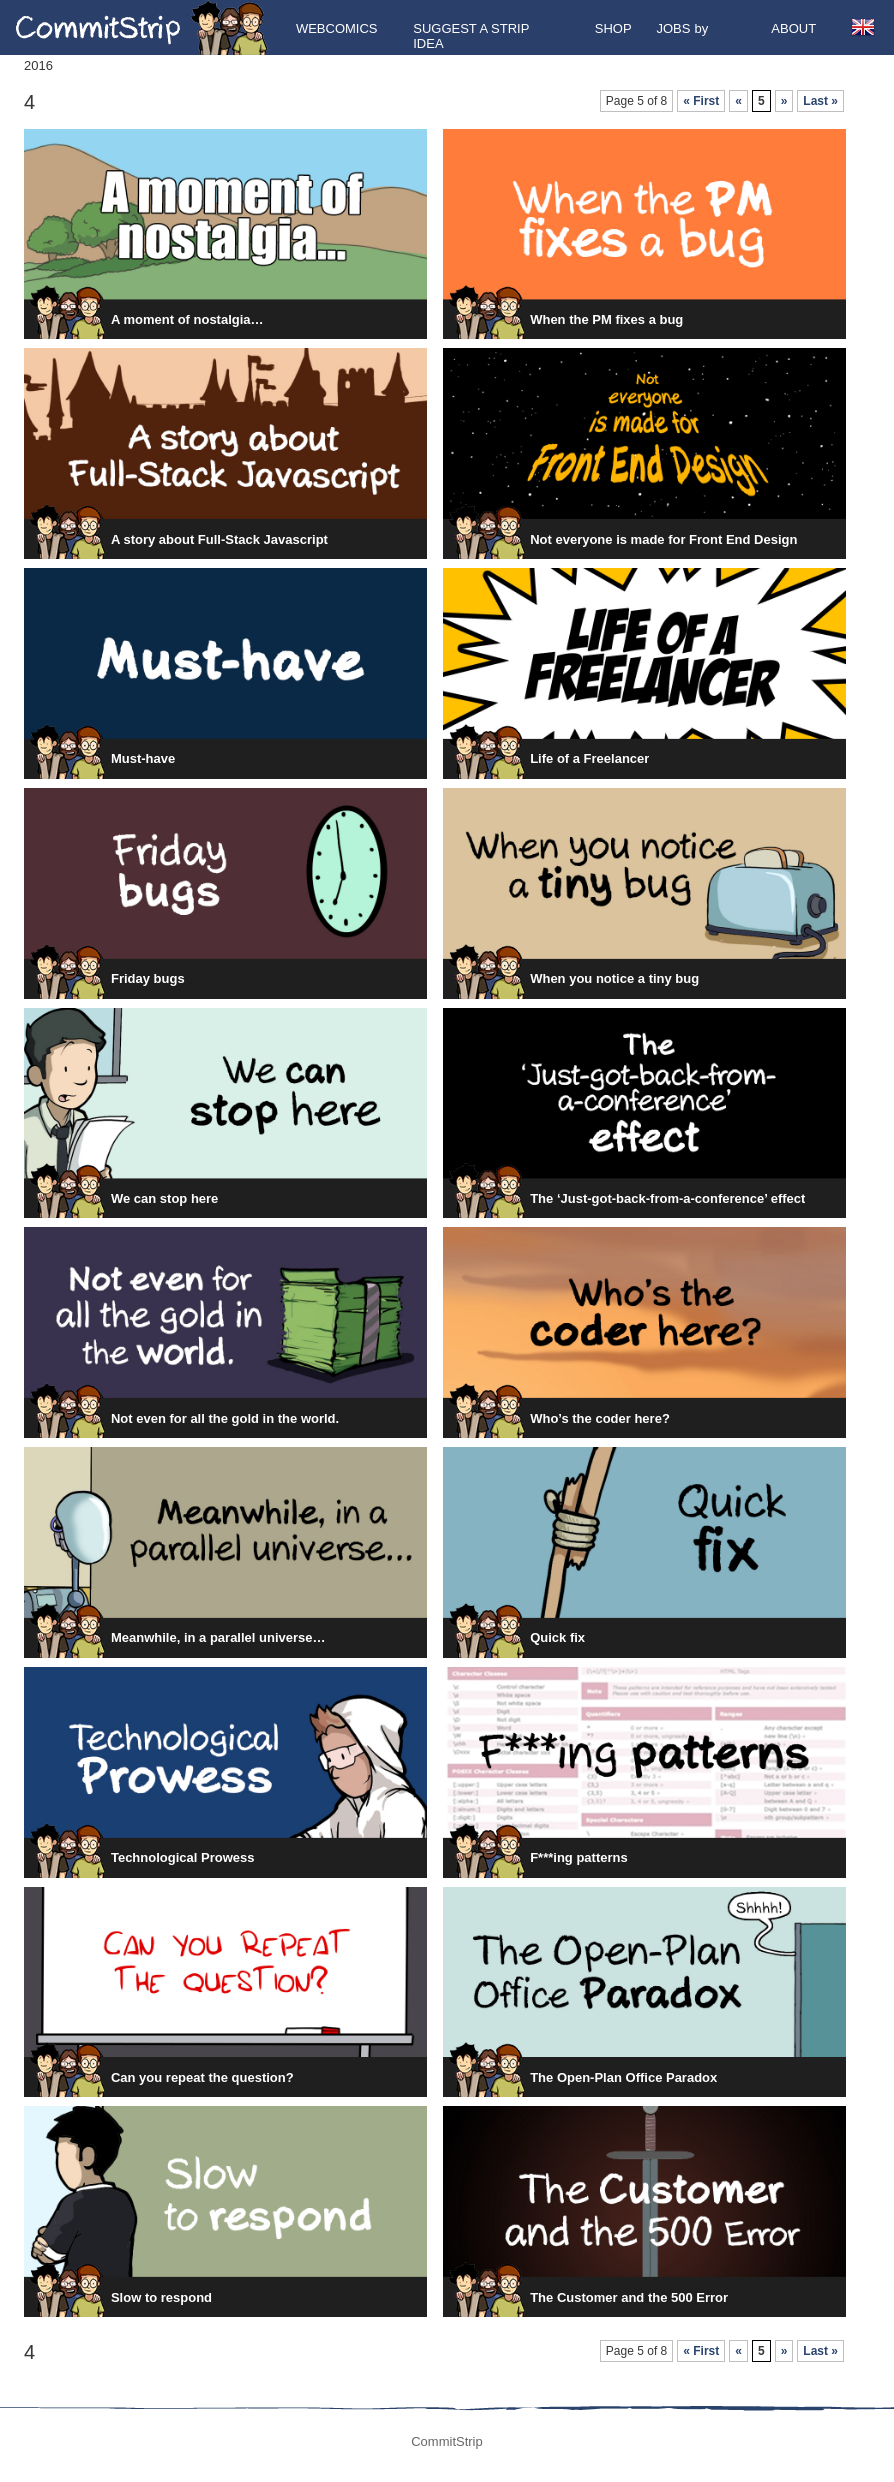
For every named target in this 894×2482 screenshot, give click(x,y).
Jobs (673, 28)
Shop (613, 28)
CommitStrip (142, 27)
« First (701, 101)
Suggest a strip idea (471, 36)
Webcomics (337, 28)
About (793, 28)
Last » (820, 101)
